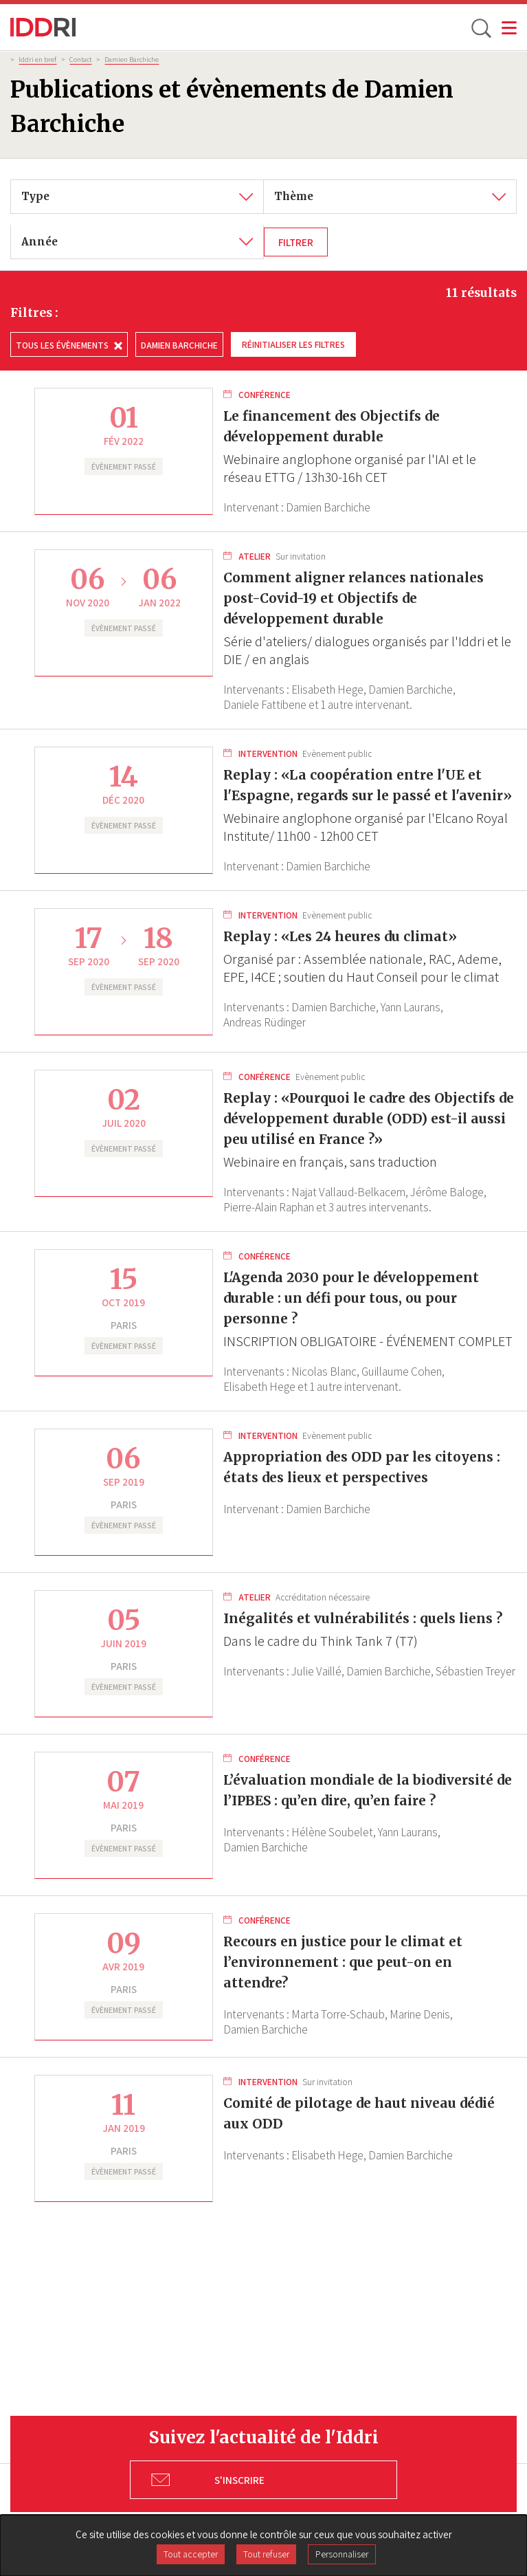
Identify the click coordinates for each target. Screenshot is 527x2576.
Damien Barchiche (131, 59)
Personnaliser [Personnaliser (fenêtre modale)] (341, 2554)
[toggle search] (480, 27)
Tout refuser (266, 2554)
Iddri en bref (37, 59)
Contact (80, 59)
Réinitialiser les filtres (293, 344)
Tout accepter (191, 2554)
